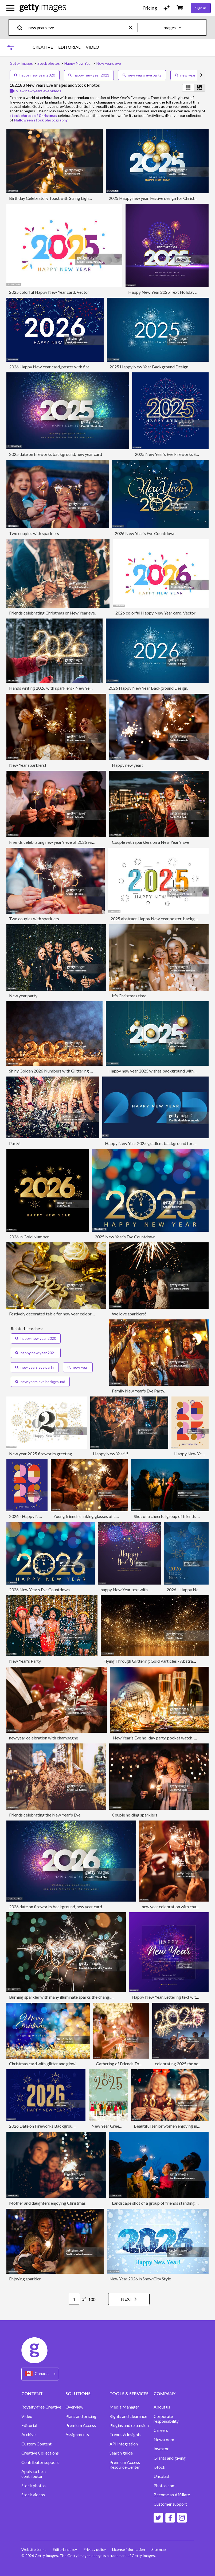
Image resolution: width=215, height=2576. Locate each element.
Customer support (170, 2504)
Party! (15, 1143)
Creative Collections (40, 2453)
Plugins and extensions (130, 2425)
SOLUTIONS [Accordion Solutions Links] (78, 2393)
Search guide (121, 2453)
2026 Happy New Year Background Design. (148, 687)
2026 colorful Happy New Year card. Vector (155, 612)
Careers (161, 2430)
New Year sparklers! (27, 765)
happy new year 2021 (88, 75)
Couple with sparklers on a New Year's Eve (150, 842)
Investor (161, 2448)
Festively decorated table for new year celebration (55, 1313)
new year (185, 75)
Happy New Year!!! (110, 1453)
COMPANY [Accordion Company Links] (164, 2393)
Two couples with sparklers (34, 533)
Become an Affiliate (172, 2494)
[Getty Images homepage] (42, 7)
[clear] (133, 27)
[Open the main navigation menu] (10, 8)
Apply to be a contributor (33, 2474)
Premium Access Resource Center (125, 2465)
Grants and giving (170, 2458)
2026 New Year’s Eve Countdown (145, 533)
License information (128, 2549)
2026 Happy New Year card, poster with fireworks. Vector (62, 366)
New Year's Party (25, 1660)
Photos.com (164, 2485)
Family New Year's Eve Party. (138, 1390)
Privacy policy (94, 2549)
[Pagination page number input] (74, 2299)
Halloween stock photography (41, 120)
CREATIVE (43, 47)
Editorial (29, 2425)
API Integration (124, 2443)
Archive (28, 2434)
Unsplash (162, 2476)
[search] (22, 27)
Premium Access (80, 2425)
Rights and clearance (128, 2416)
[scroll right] (201, 75)
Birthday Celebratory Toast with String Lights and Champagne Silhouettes (76, 198)
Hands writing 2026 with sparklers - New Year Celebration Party (68, 687)
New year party (23, 995)
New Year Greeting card (113, 2125)
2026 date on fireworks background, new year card (55, 1906)
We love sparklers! (129, 1313)
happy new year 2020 (34, 75)
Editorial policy (65, 2549)
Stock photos (33, 2485)
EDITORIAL (69, 47)
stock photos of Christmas (33, 115)
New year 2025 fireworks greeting (40, 1453)
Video (26, 2416)
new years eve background (40, 1381)
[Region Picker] (40, 2374)
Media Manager (124, 2407)
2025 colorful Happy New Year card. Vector (49, 292)
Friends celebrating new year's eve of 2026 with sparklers (61, 842)
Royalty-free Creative (41, 2407)
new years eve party (142, 75)
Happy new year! (127, 765)
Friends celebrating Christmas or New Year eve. (52, 612)
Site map (158, 2549)
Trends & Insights (125, 2434)
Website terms (33, 2549)
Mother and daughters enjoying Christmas (47, 2202)
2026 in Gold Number (29, 1236)
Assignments (77, 2434)
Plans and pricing (80, 2416)
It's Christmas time (129, 995)
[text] (78, 27)
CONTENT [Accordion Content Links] (32, 2393)
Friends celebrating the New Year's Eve (44, 1814)
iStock (159, 2467)
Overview (74, 2407)
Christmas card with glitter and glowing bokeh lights (56, 2063)
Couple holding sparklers (134, 1814)
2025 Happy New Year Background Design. (149, 366)
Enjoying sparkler (25, 2278)
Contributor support (40, 2462)
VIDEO (92, 47)
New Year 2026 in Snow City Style (140, 2278)
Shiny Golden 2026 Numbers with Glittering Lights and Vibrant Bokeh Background (84, 1070)
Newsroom (164, 2439)
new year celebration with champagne (43, 1737)
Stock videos (33, 2494)
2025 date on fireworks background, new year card (55, 454)
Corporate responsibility (166, 2419)
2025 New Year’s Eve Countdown (125, 1236)
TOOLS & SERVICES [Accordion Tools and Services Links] (129, 2393)
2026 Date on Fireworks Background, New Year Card (57, 2125)
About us (162, 2407)
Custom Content (36, 2443)
